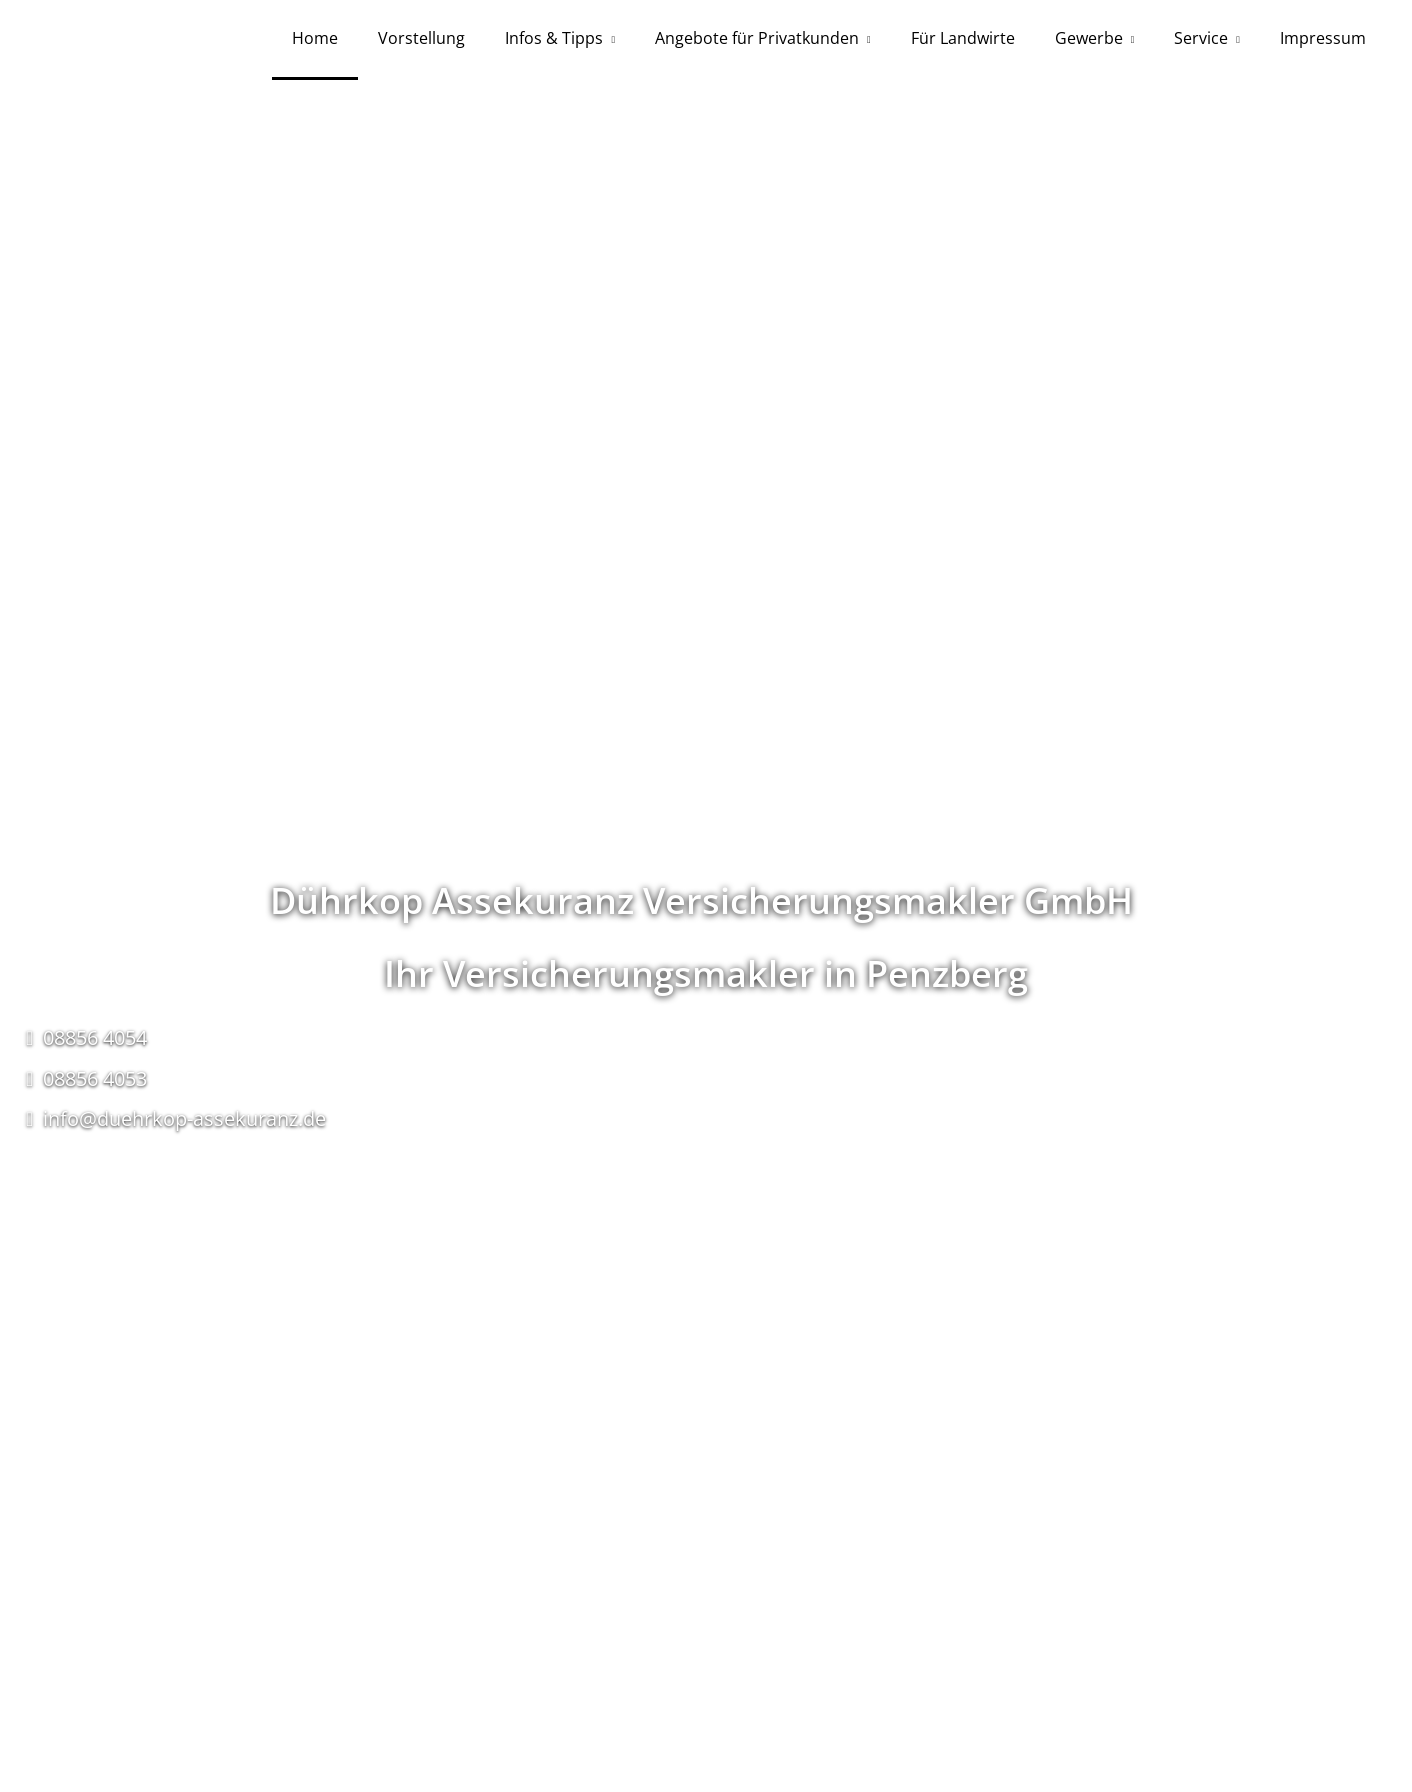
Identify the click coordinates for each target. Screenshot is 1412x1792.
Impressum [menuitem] (1323, 38)
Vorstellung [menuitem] (421, 38)
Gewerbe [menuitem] (1089, 38)
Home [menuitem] (315, 38)
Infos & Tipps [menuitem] (554, 38)
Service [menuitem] (1201, 38)
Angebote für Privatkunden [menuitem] (757, 38)
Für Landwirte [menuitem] (963, 38)
